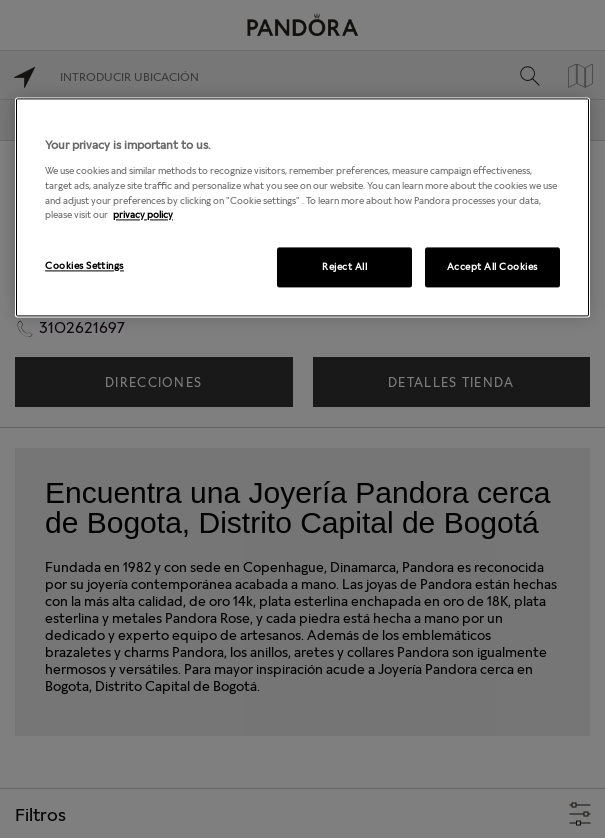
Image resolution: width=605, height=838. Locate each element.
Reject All (344, 266)
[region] (302, 207)
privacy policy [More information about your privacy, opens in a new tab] (143, 215)
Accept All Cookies (492, 266)
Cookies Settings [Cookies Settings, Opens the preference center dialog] (84, 265)
